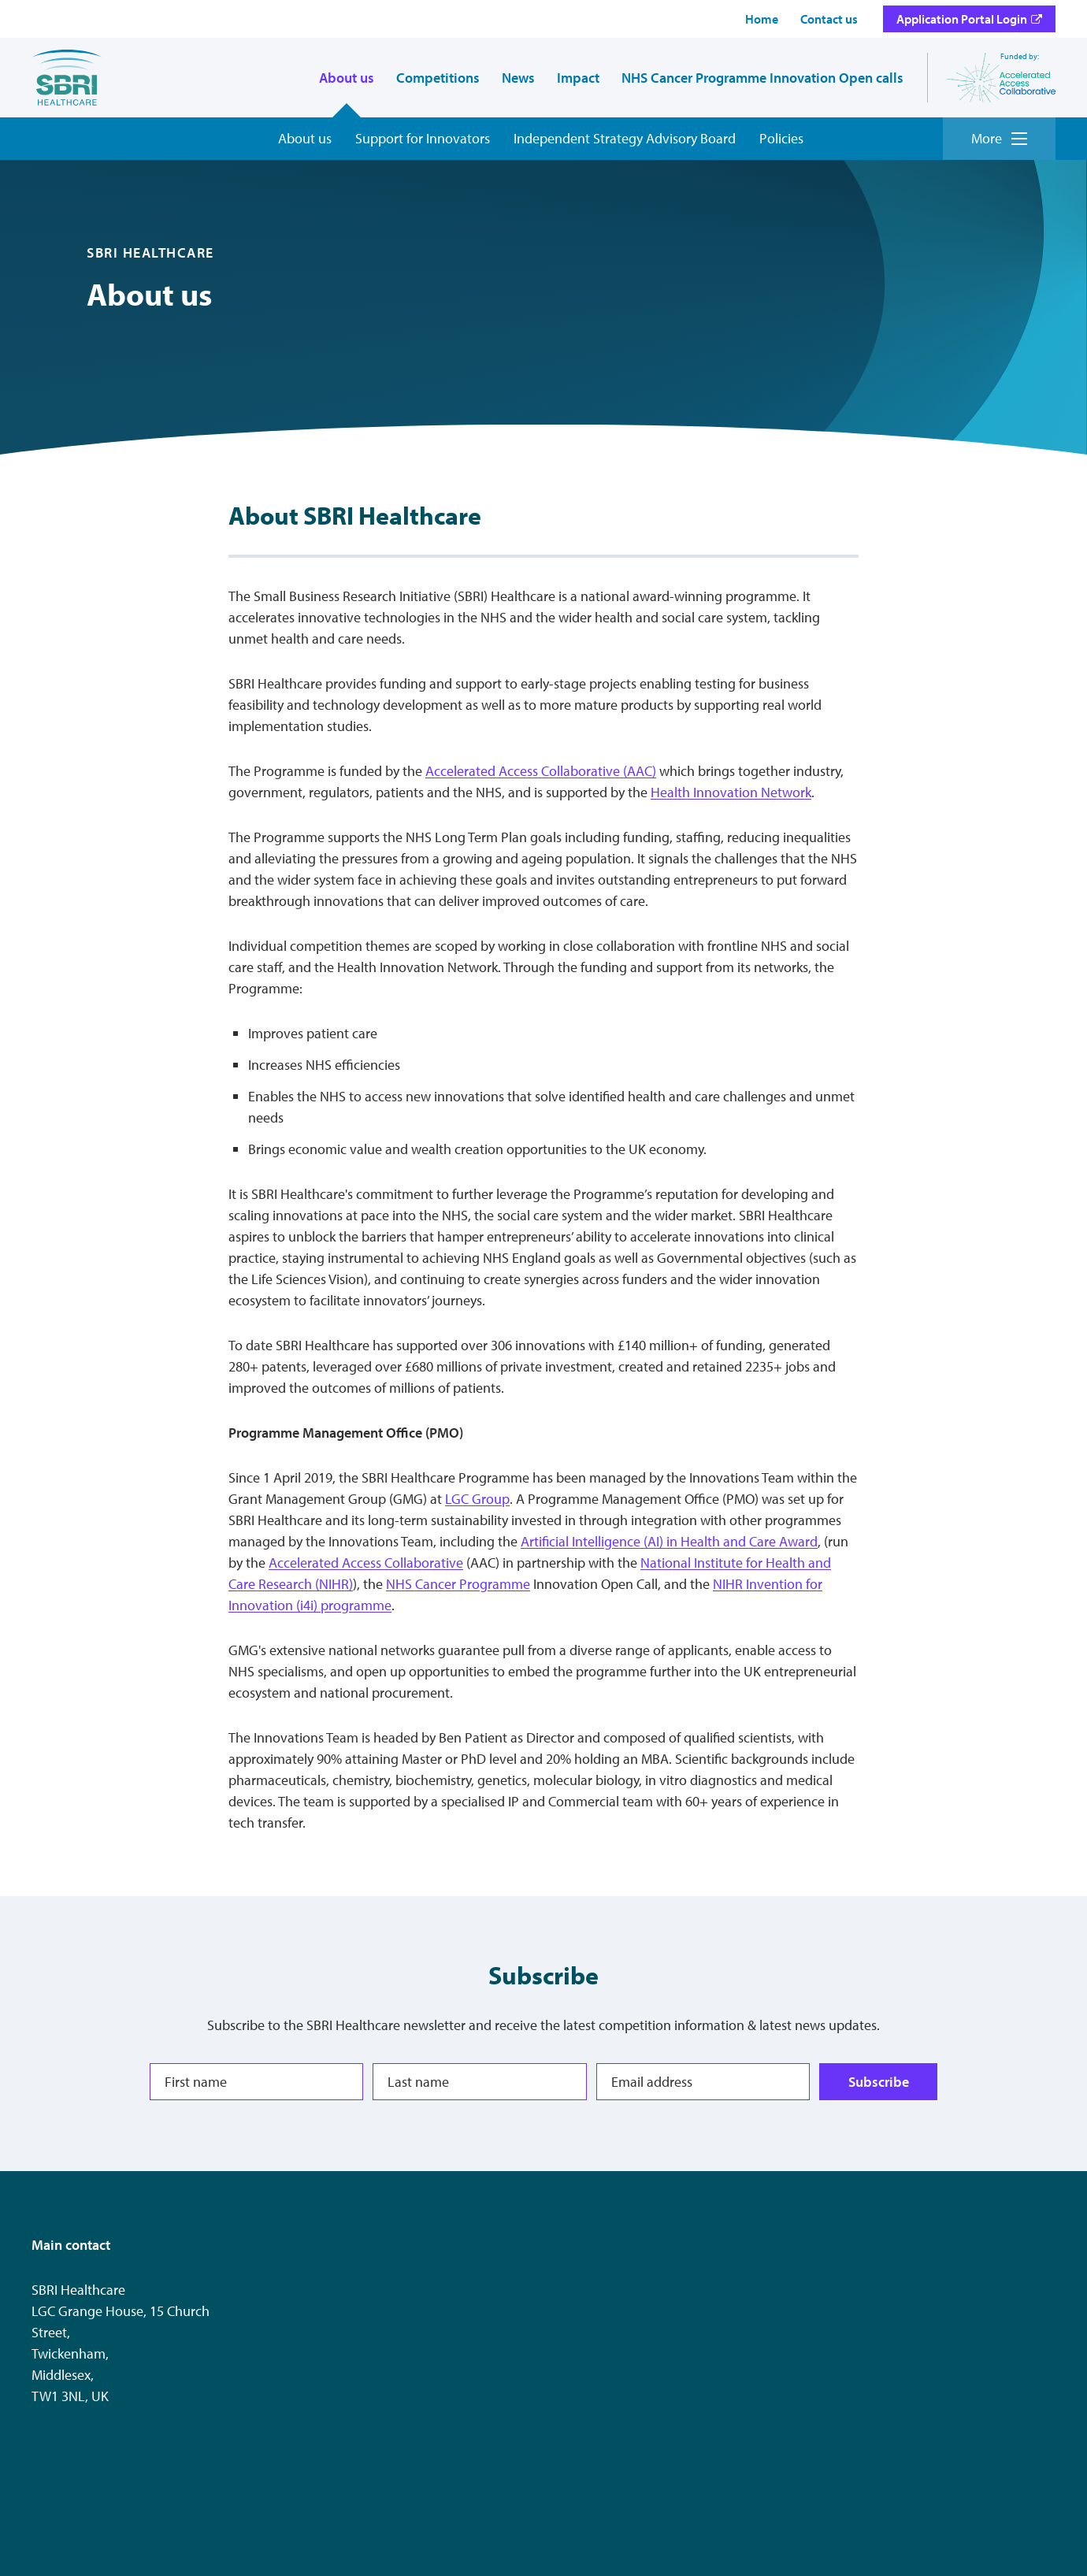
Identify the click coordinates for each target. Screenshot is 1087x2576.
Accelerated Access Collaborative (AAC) (540, 771)
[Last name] (479, 2081)
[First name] (256, 2081)
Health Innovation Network (731, 792)
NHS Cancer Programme (458, 1584)
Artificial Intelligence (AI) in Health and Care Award (669, 1541)
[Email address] (703, 2081)
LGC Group (477, 1499)
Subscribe (878, 2081)
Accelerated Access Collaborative (366, 1562)
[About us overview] (305, 138)
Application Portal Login (961, 19)
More (999, 138)
